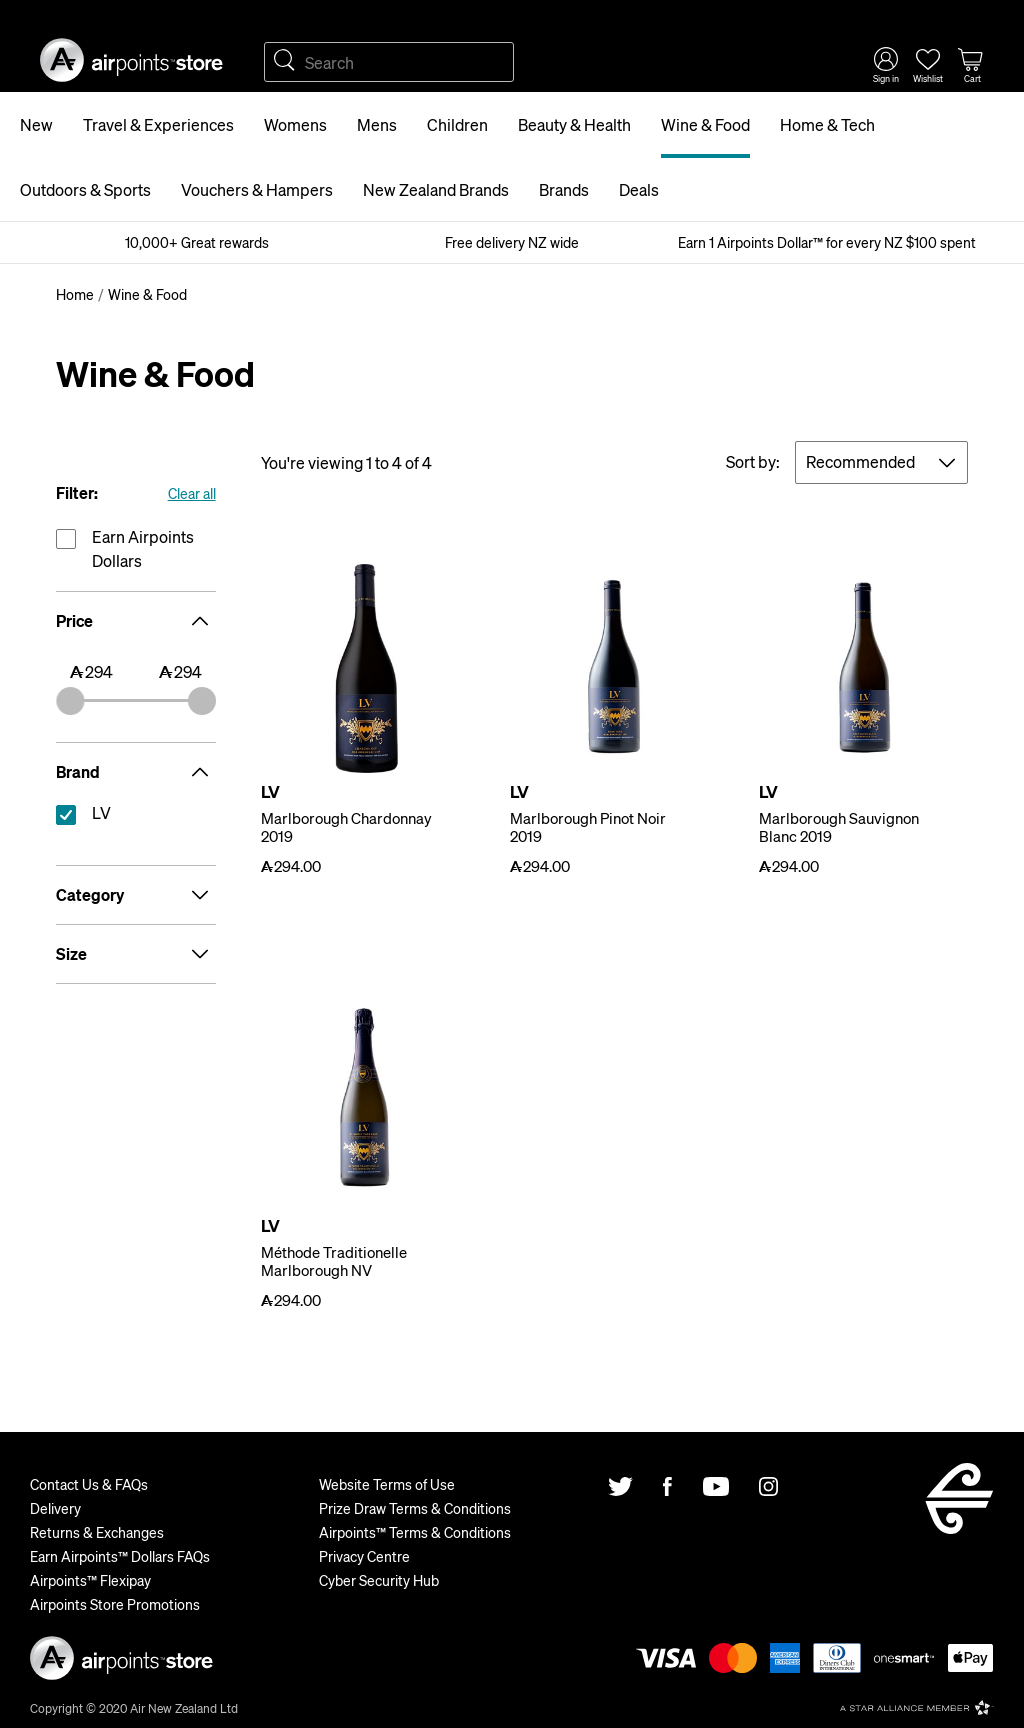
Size (136, 954)
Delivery (55, 1508)
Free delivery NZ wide (512, 242)
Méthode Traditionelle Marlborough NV (334, 1261)
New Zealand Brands (436, 189)
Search (284, 62)
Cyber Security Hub (379, 1580)
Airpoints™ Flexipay (90, 1580)
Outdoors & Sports (85, 189)
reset (136, 817)
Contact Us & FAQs (89, 1484)
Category (136, 895)
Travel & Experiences (158, 124)
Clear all (192, 493)
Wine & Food (705, 124)
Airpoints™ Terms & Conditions (415, 1532)
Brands (564, 189)
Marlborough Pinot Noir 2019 (588, 827)
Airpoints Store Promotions (115, 1604)
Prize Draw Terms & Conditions (415, 1508)
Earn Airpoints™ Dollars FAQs (120, 1556)
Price (136, 621)
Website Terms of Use (387, 1484)
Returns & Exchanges (97, 1532)
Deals (639, 189)
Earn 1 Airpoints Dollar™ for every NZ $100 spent (827, 242)
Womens (295, 124)
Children (457, 124)
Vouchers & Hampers (257, 189)
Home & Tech (827, 124)
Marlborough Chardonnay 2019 (346, 827)
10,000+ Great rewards (197, 242)
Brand (136, 772)
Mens (377, 124)
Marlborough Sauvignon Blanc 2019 (839, 827)
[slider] (70, 701)
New (36, 124)
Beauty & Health (574, 124)
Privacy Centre (364, 1556)
